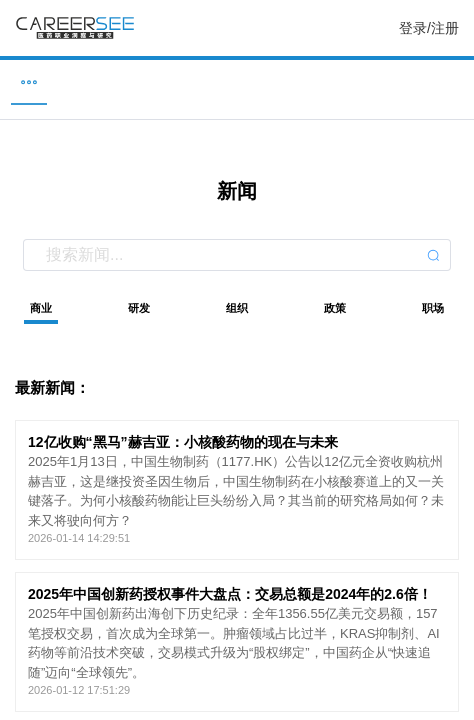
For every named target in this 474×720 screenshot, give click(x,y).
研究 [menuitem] (344, 81)
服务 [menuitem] (451, 81)
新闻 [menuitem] (237, 81)
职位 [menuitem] (23, 81)
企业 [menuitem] (130, 81)
